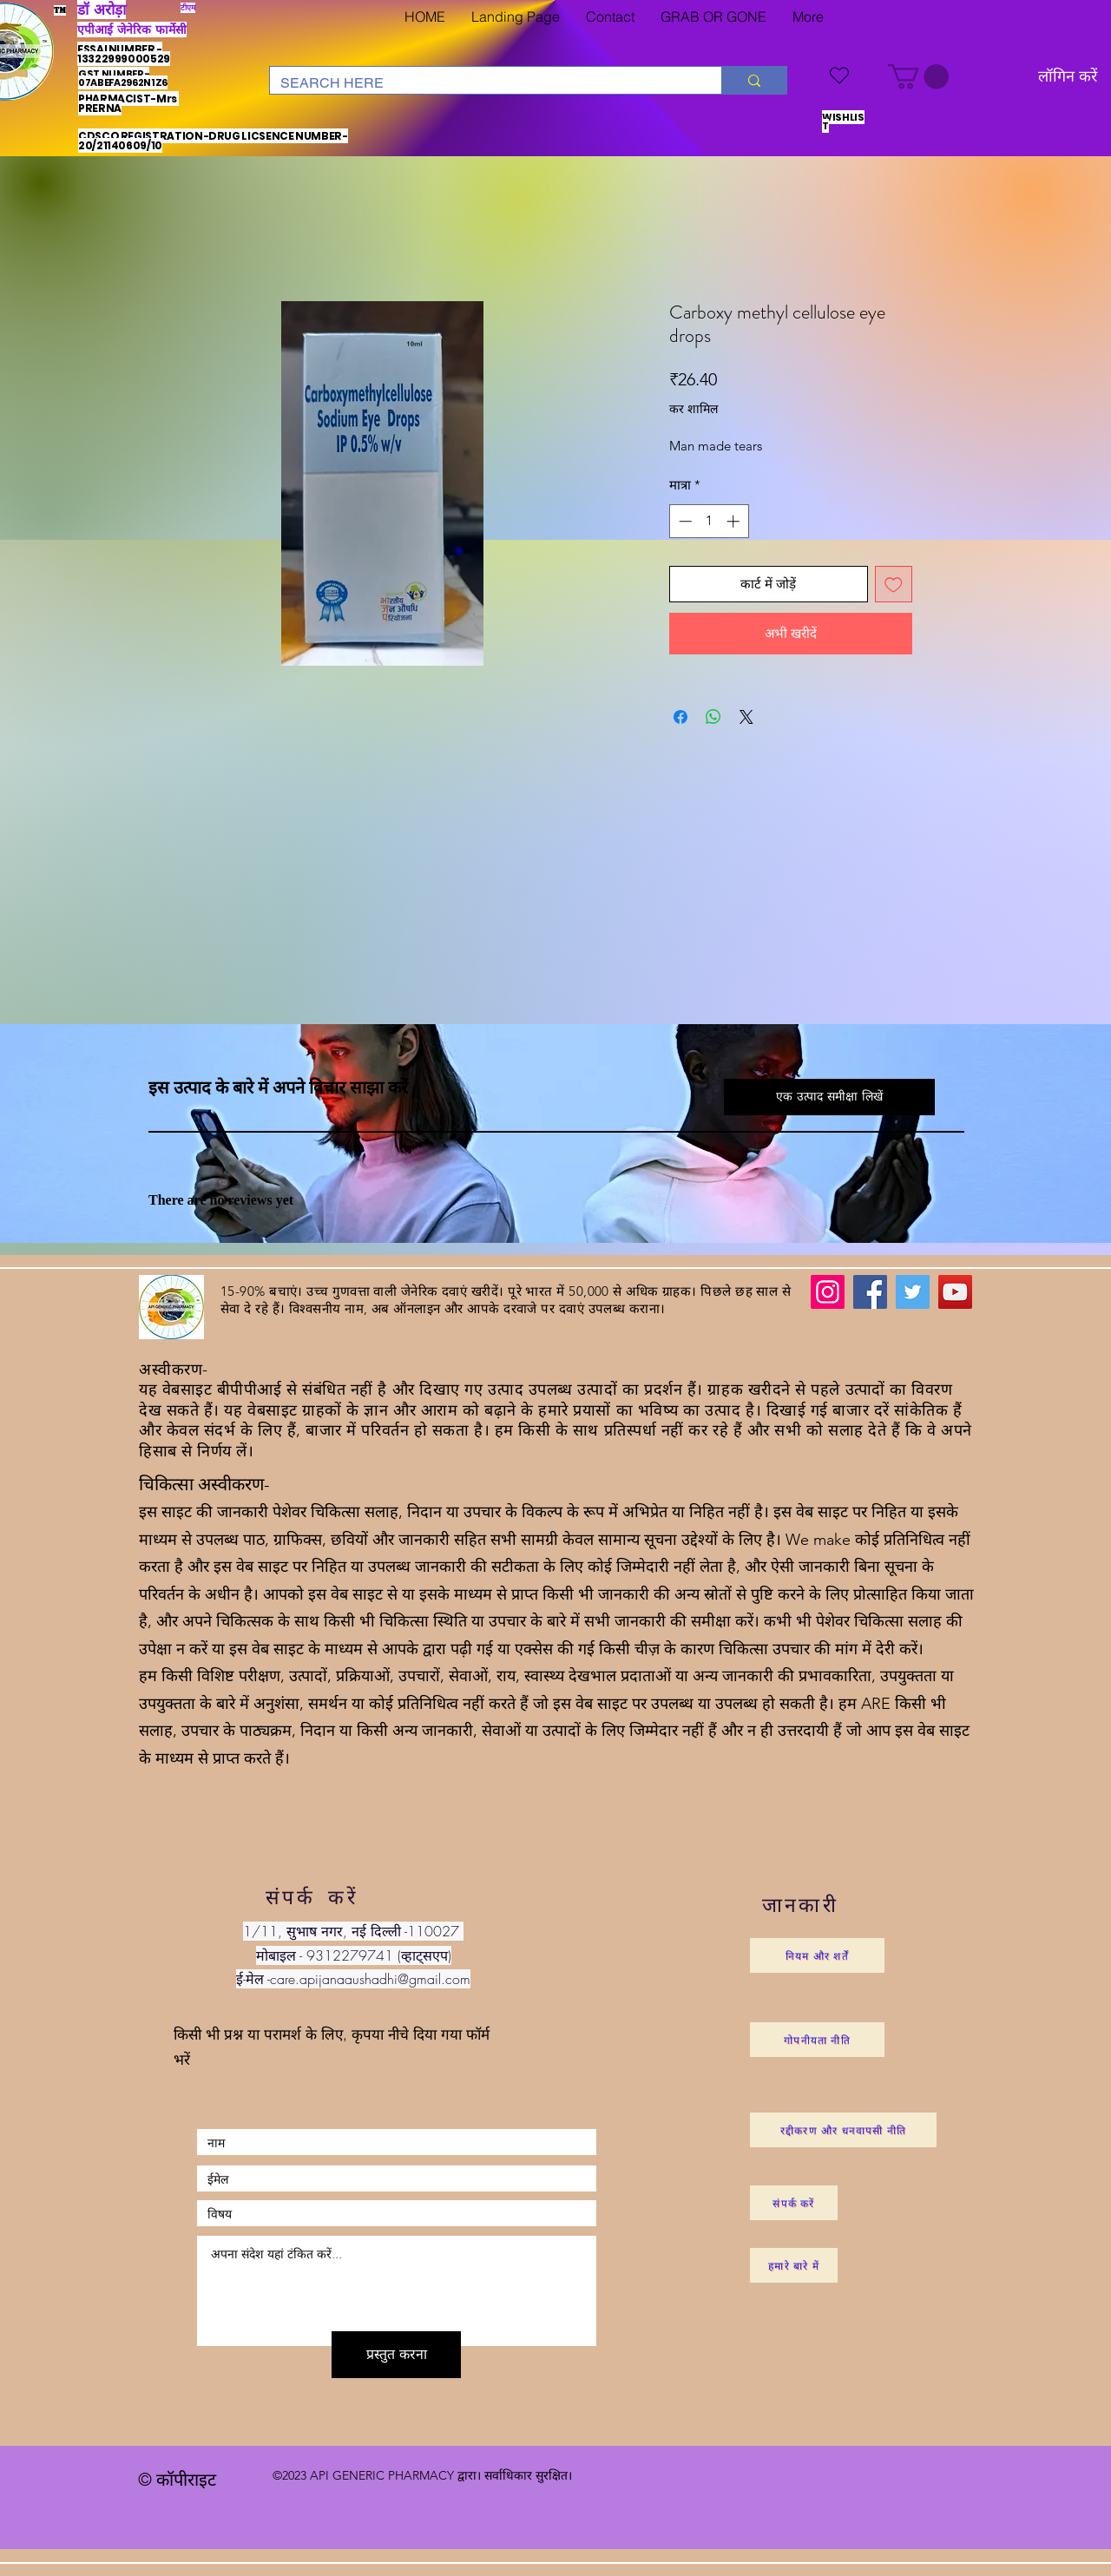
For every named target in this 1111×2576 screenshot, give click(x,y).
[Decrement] (683, 521)
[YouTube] (955, 1292)
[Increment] (734, 521)
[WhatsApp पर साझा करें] (713, 716)
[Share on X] (746, 716)
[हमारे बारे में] (794, 2265)
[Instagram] (828, 1292)
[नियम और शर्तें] (817, 1955)
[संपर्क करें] (794, 2202)
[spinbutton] (708, 521)
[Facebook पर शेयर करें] (680, 716)
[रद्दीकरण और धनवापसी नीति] (843, 2130)
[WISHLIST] (839, 75)
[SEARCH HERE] (482, 83)
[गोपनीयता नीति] (817, 2039)
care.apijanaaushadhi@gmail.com (370, 1978)
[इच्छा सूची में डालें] (893, 584)
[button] (918, 76)
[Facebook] (870, 1292)
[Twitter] (913, 1292)
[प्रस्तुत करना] (396, 2354)
